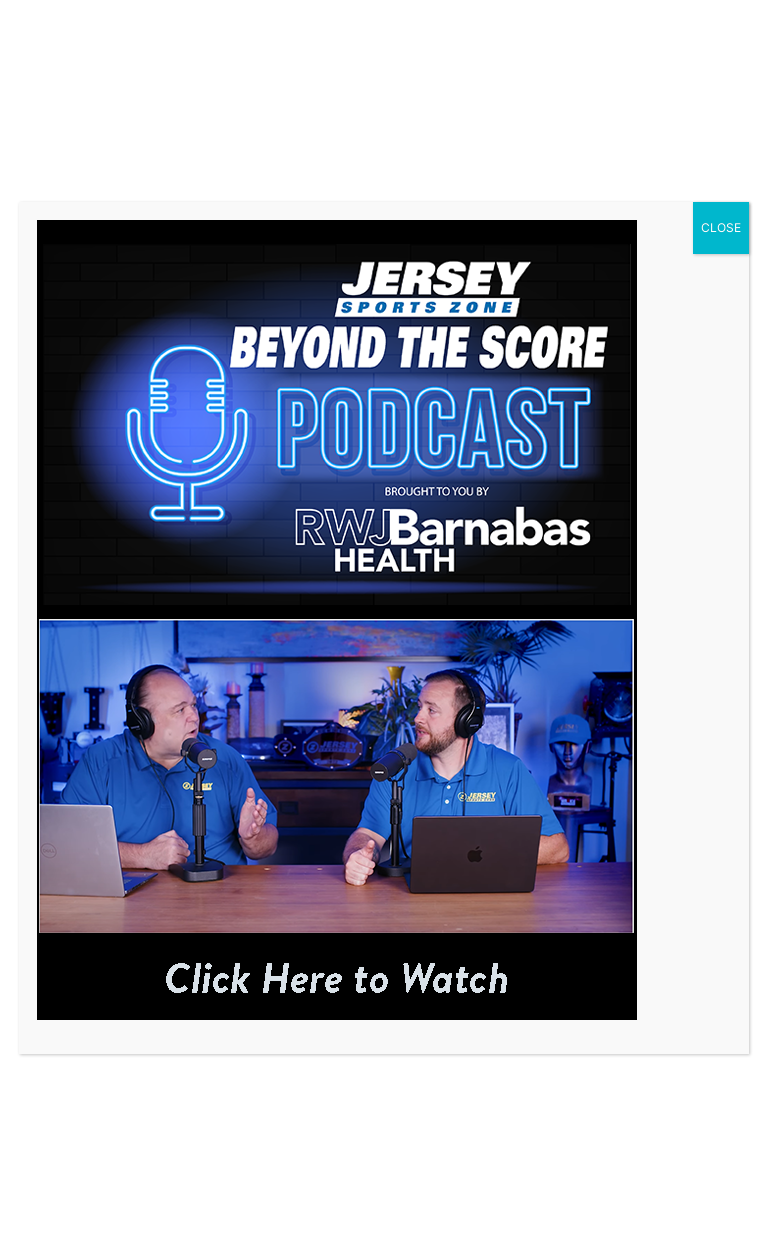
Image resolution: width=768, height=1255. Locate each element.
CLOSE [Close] (721, 227)
